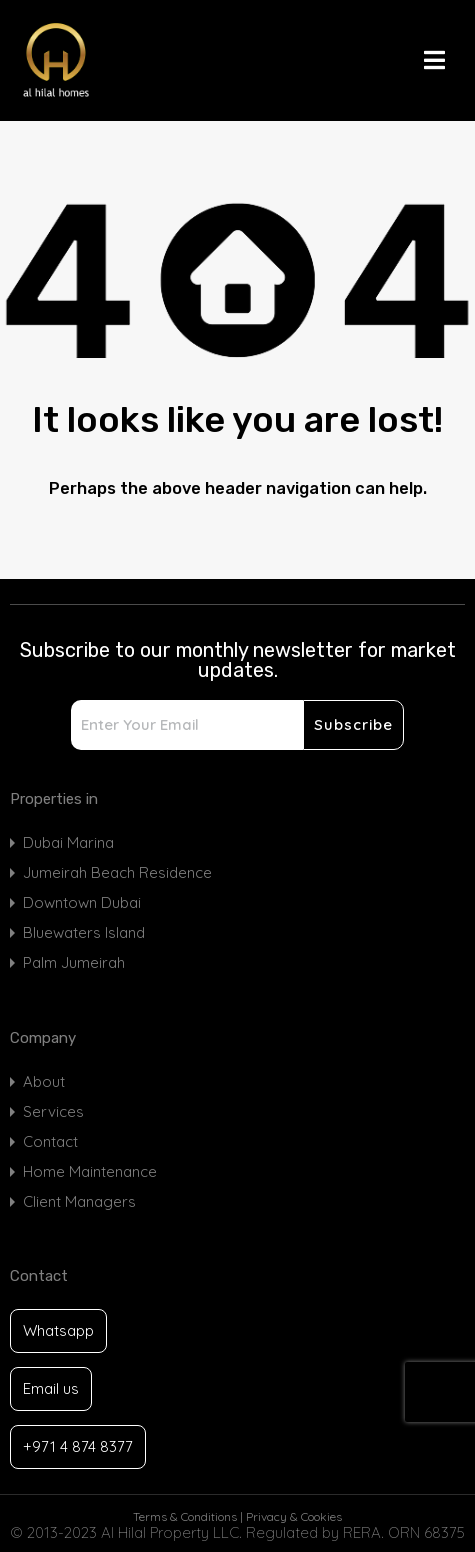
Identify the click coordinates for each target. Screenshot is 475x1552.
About (44, 1081)
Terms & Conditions (185, 1516)
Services (53, 1111)
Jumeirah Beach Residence (117, 872)
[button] (444, 60)
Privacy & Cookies (294, 1516)
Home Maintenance (90, 1171)
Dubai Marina (68, 842)
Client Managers (79, 1201)
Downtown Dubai (82, 902)
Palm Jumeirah (74, 962)
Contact (50, 1141)
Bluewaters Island (84, 932)
